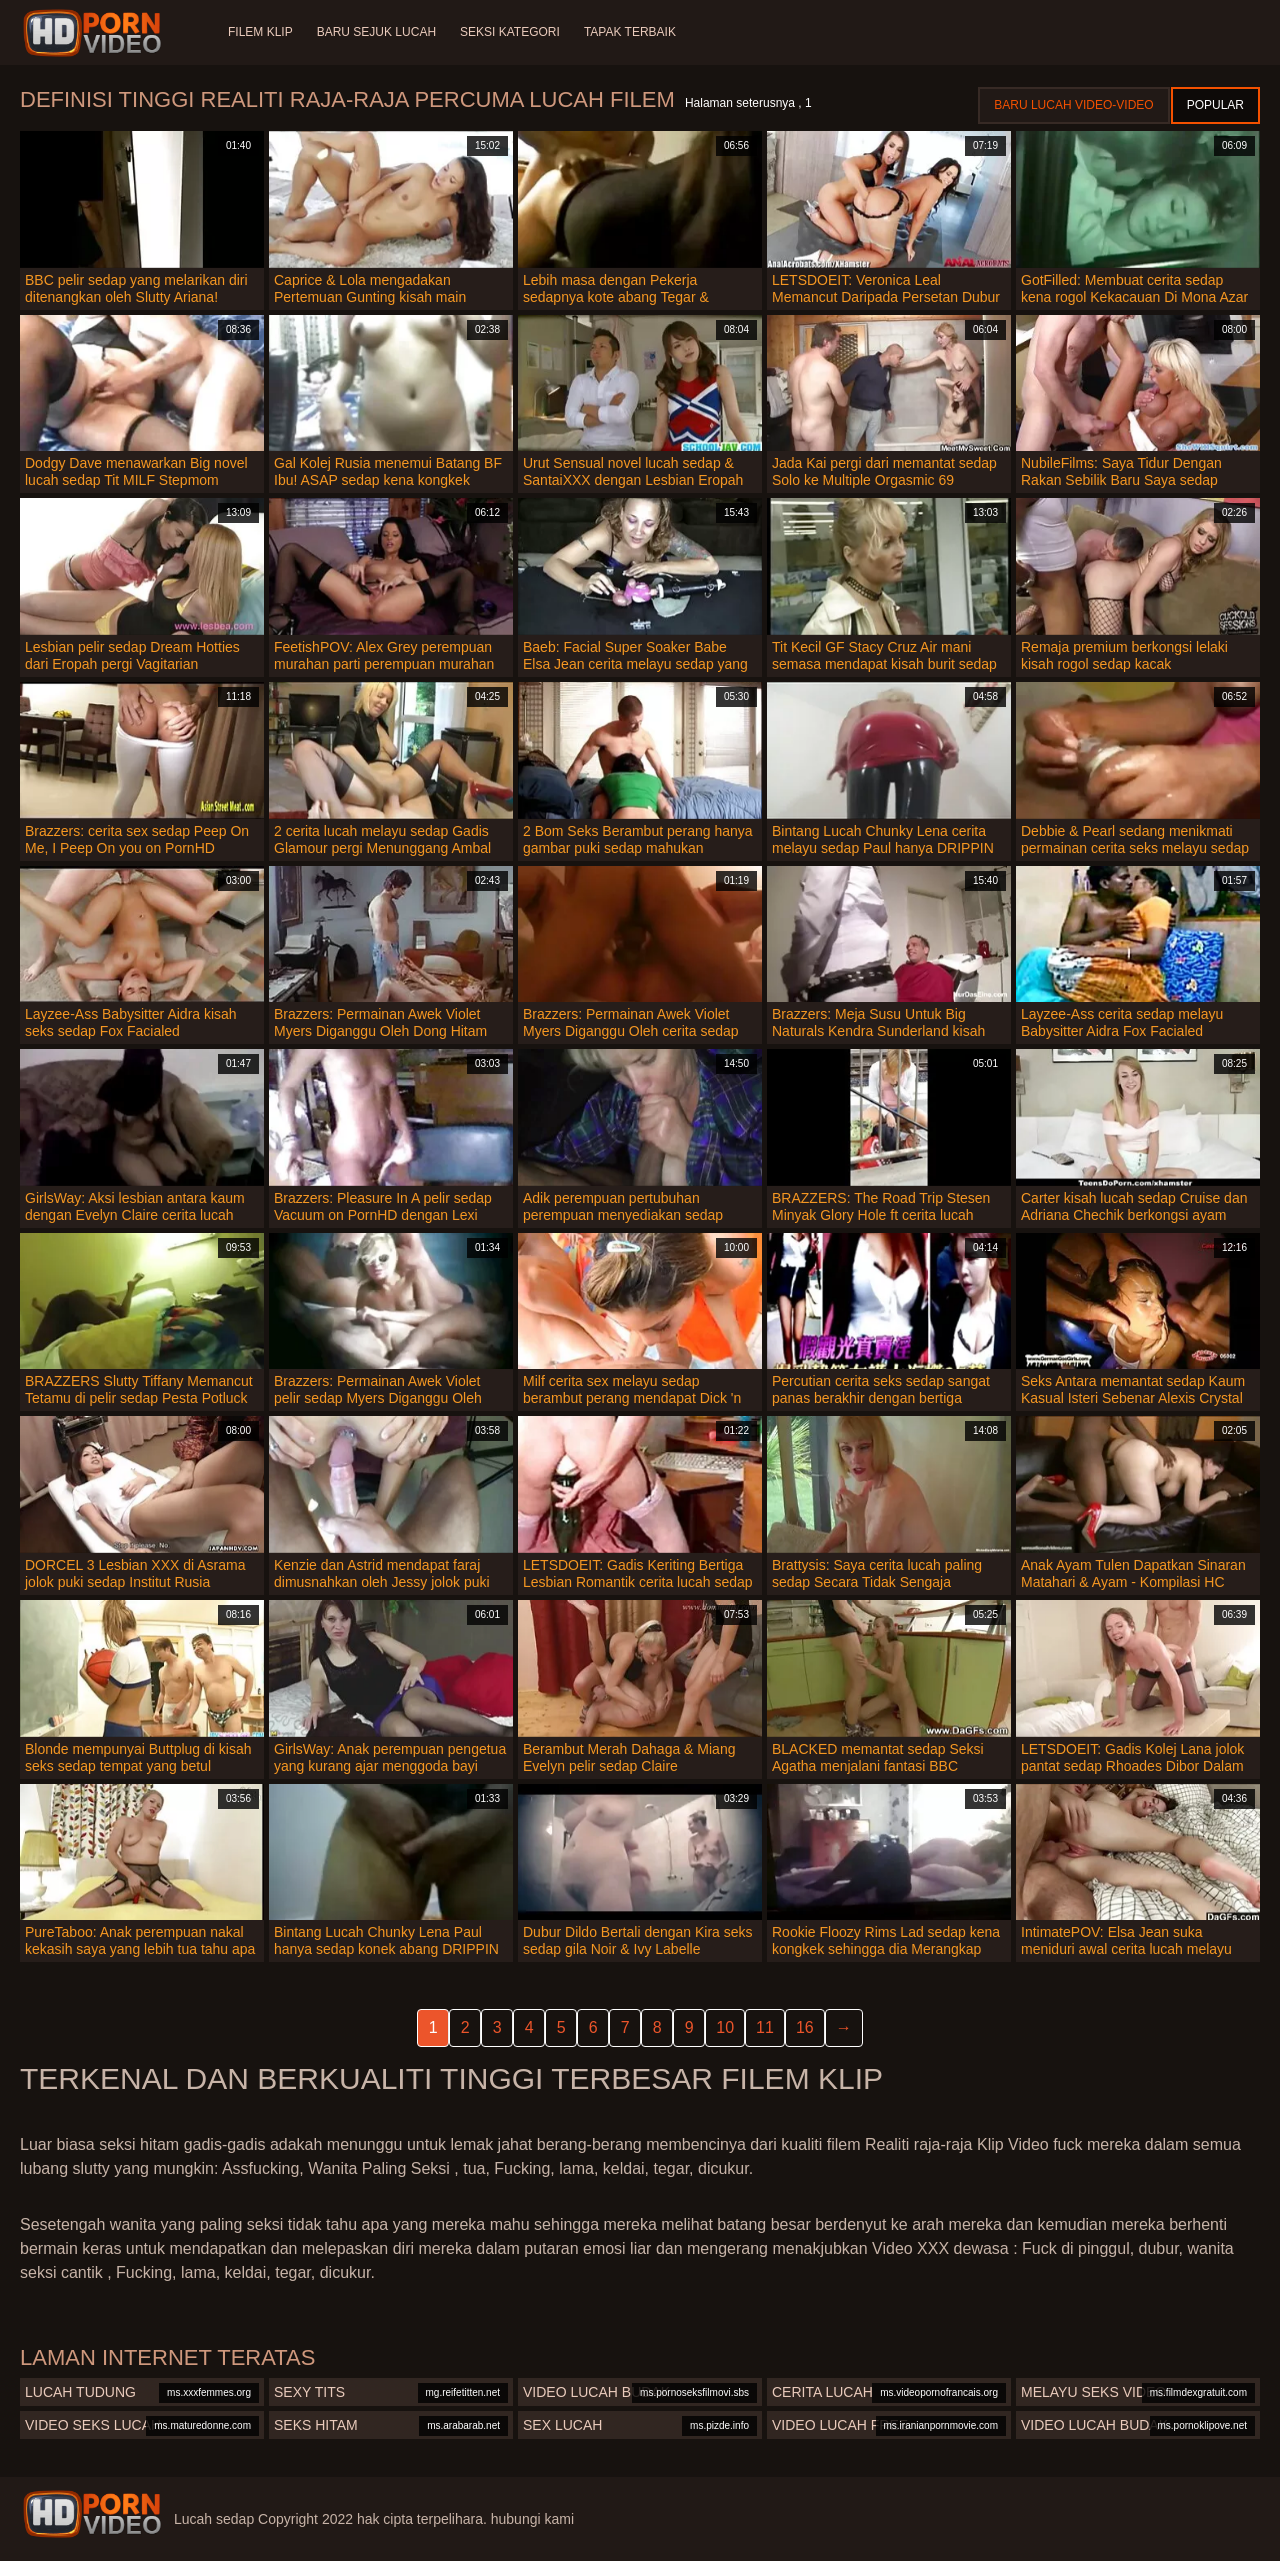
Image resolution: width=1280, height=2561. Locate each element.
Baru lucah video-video (1073, 105)
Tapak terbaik (630, 32)
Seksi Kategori (510, 32)
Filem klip (260, 32)
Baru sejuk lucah (376, 32)
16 (805, 2027)
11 (765, 2027)
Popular (1215, 105)
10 (725, 2027)
